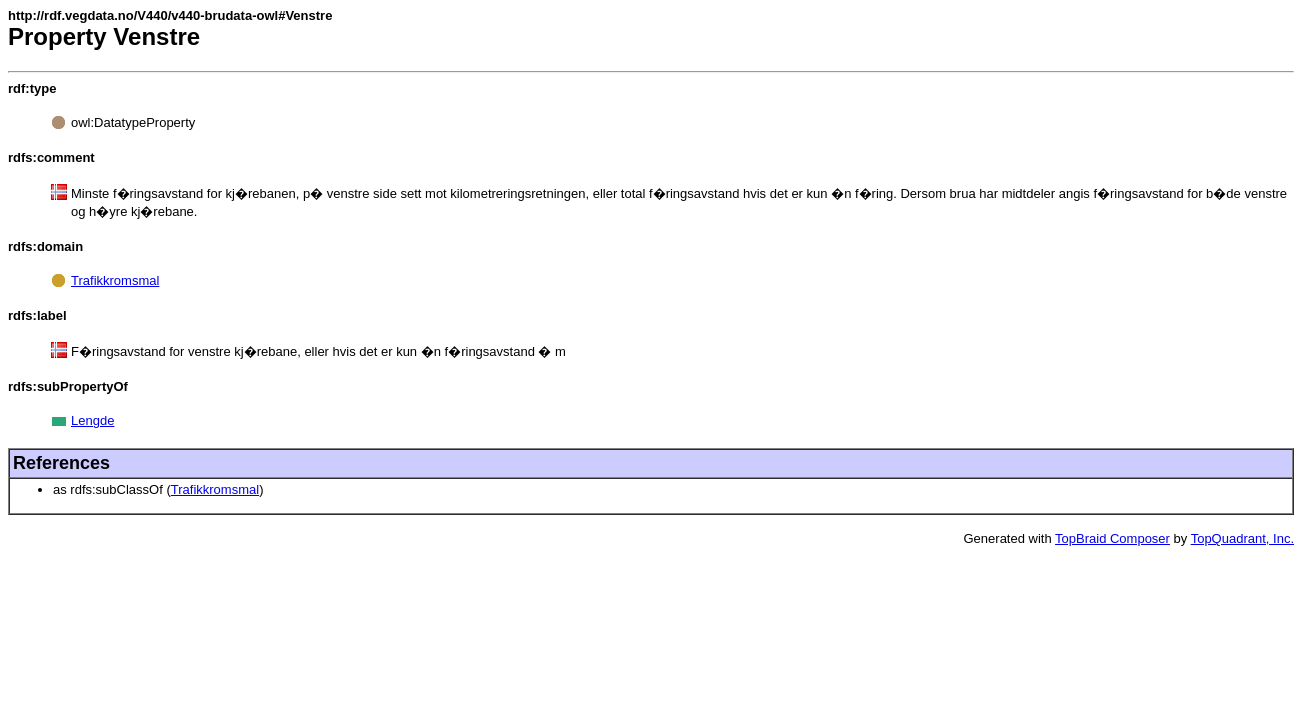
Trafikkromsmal (115, 280)
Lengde (92, 420)
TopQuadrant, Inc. (1242, 538)
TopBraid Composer (1112, 538)
